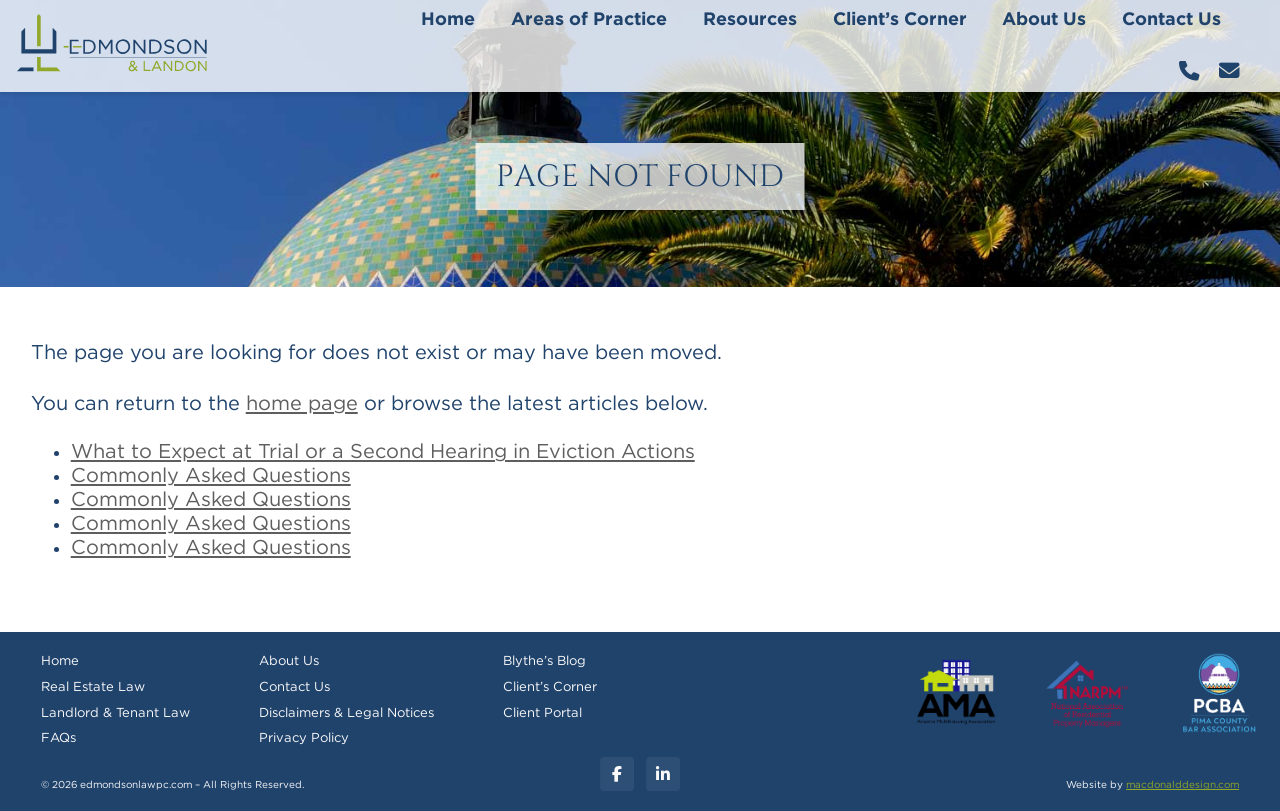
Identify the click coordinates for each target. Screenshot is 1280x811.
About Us (1044, 20)
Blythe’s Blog (544, 661)
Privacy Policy (304, 738)
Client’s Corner (900, 20)
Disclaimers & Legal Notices (346, 713)
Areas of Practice (589, 20)
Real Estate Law (93, 687)
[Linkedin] (663, 774)
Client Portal (542, 713)
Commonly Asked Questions (211, 476)
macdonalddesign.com (1182, 785)
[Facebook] (617, 774)
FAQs (58, 738)
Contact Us (1171, 20)
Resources (750, 20)
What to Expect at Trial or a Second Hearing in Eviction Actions (383, 452)
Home (448, 20)
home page (302, 404)
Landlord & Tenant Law (115, 713)
